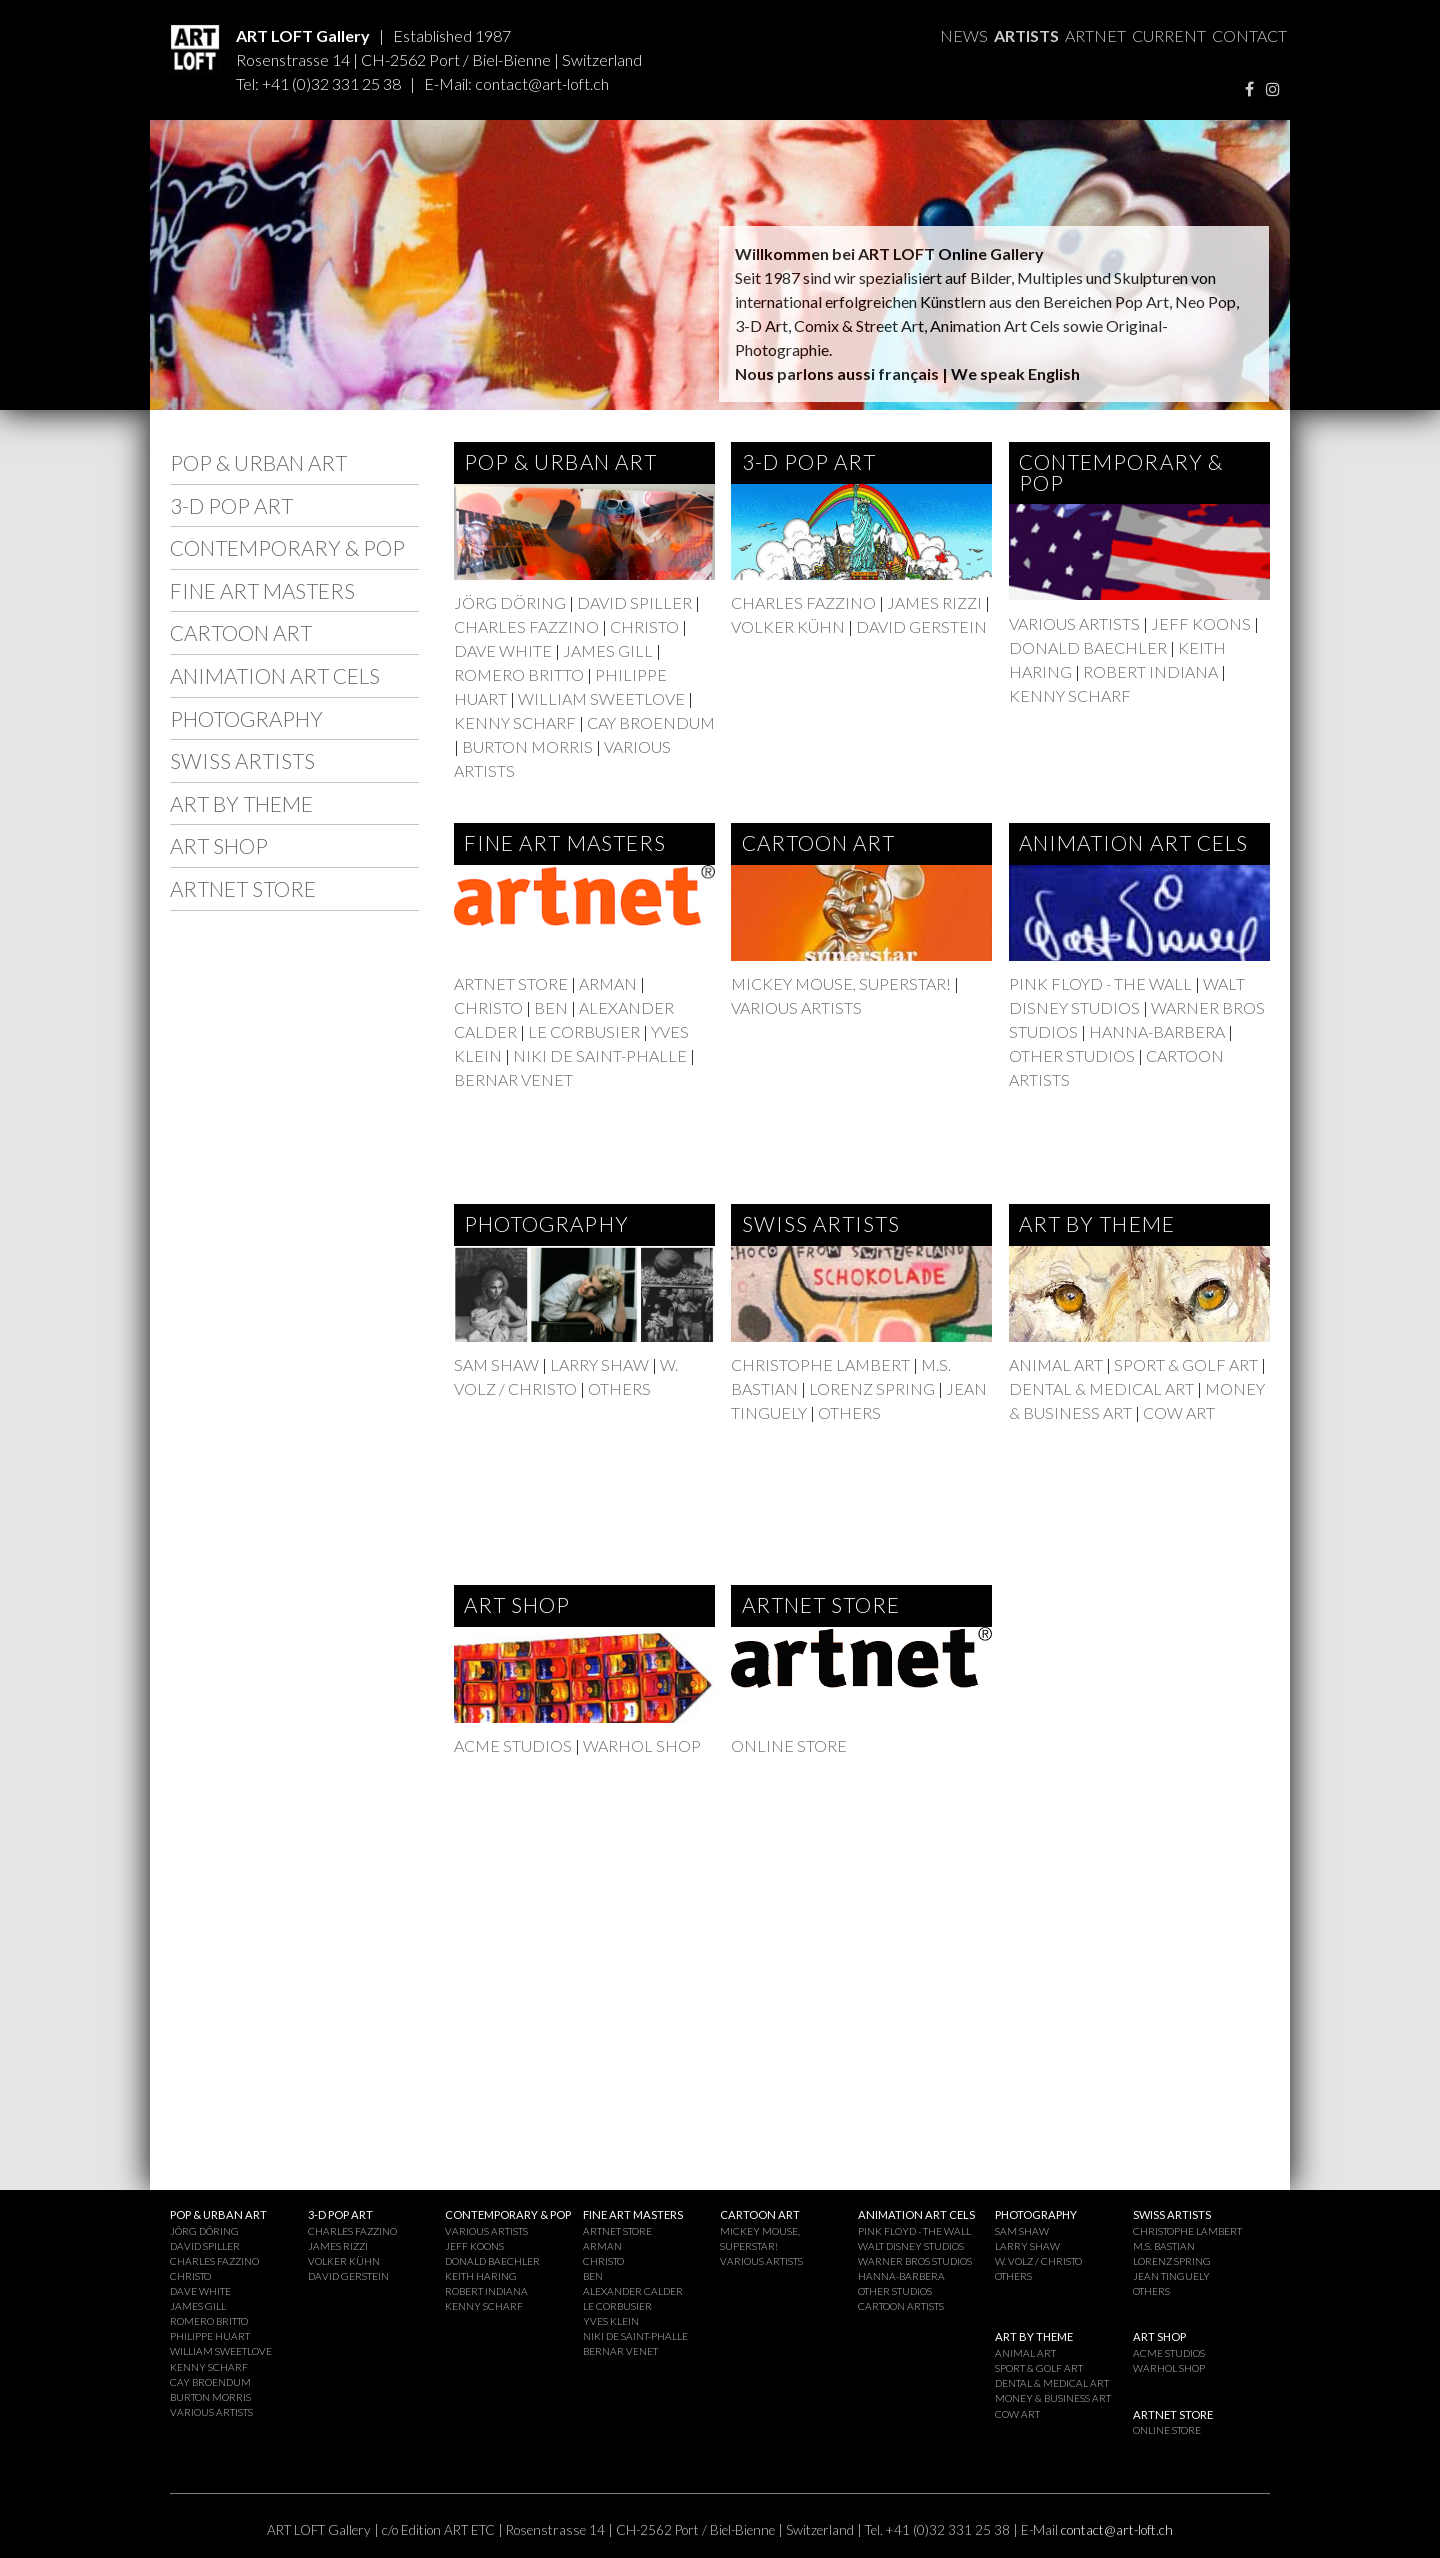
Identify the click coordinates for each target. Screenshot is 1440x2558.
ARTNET (1095, 35)
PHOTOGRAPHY (246, 718)
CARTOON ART (241, 632)
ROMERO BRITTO (519, 674)
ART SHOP (219, 845)
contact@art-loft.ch (542, 83)
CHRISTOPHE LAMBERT (820, 1364)
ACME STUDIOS (513, 1745)
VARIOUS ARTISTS (1074, 623)
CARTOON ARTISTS (901, 2306)
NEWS (964, 35)
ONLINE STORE (789, 1745)
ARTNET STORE (243, 888)
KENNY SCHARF (515, 722)
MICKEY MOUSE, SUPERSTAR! (841, 983)
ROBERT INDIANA (1150, 671)
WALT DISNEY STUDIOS (911, 2246)
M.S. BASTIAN (1164, 2246)
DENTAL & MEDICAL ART (1101, 1388)
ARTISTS (1026, 35)
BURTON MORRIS (527, 746)
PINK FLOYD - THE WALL (1100, 983)
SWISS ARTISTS (242, 760)
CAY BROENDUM (651, 722)
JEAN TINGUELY (1171, 2276)
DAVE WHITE (503, 650)
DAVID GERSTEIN (921, 626)
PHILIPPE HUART (210, 2336)
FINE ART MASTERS (262, 590)
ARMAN (608, 983)
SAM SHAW (496, 1364)
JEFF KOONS (1201, 623)
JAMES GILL (608, 650)
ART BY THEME (241, 803)
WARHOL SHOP (642, 1745)
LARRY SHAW (599, 1364)
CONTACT (1249, 35)
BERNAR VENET (513, 1079)
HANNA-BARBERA (1157, 1031)
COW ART (1179, 1412)
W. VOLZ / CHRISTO (1038, 2261)
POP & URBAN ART (258, 462)
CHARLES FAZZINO (526, 626)
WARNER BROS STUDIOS (915, 2261)
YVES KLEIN (611, 2321)
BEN (551, 1007)
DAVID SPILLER (634, 602)
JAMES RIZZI (934, 602)
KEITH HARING (481, 2276)
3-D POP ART (231, 505)
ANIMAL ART (1056, 1364)
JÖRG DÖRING (510, 602)
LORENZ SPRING (872, 1388)
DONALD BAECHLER (1088, 647)
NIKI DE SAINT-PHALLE (600, 1055)
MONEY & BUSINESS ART (1053, 2398)
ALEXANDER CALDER (633, 2291)
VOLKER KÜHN (788, 626)
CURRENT (1169, 35)
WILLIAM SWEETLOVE (601, 698)
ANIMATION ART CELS (275, 675)
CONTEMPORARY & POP (287, 547)
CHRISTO (646, 626)
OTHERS (619, 1388)
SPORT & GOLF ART (1186, 1364)
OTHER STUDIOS (1072, 1055)
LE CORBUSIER (584, 1031)
